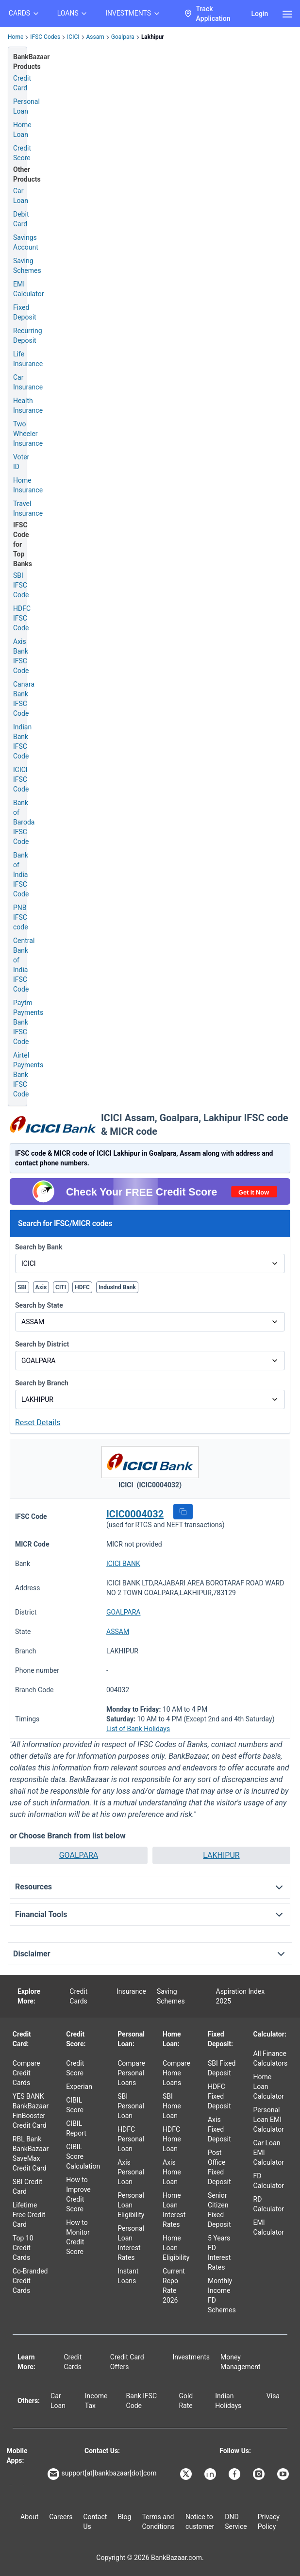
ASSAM (117, 1631)
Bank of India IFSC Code (21, 874)
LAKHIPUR (221, 1855)
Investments (191, 2357)
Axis (41, 1287)
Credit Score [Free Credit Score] (22, 153)
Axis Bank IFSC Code (21, 656)
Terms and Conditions (158, 2521)
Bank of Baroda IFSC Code (23, 822)
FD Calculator (268, 2180)
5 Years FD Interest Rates (219, 2252)
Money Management (240, 2362)
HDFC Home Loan (172, 2139)
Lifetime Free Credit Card (29, 2214)
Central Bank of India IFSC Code (23, 965)
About (29, 2517)
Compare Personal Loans (131, 2073)
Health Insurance (28, 405)
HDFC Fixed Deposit (219, 2096)
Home (15, 37)
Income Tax (96, 2400)
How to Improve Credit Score (78, 2194)
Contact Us (95, 2521)
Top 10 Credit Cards (23, 2247)
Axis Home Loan (172, 2172)
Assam (95, 37)
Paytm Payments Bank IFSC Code (28, 1022)
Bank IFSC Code (141, 2400)
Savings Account (25, 242)
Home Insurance (28, 485)
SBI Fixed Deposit (222, 2068)
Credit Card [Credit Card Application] (22, 83)
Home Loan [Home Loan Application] (22, 129)
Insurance (131, 1991)
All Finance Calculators (270, 2058)
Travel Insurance (28, 508)
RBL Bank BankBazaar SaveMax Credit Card (31, 2153)
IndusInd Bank (117, 1287)
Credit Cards (78, 1996)
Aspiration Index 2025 (240, 1996)
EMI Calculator (28, 289)
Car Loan (20, 195)
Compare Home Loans (176, 2073)
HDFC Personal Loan (130, 2139)
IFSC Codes (45, 37)
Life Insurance (28, 359)
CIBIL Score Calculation (83, 2156)
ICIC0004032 (135, 1514)
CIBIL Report (76, 2128)
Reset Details (37, 1422)
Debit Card (21, 219)
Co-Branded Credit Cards (30, 2280)
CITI (60, 1287)
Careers (60, 2517)
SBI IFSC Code (21, 585)
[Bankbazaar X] (187, 2474)
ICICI (73, 37)
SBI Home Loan (172, 2106)
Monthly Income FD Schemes (222, 2295)
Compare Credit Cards (26, 2073)
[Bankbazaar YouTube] (284, 2474)
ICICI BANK (123, 1563)
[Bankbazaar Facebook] (235, 2474)
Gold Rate (186, 2400)
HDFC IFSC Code (22, 618)
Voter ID (21, 462)
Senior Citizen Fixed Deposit (219, 2209)
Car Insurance (28, 382)
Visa (273, 2396)
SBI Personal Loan (130, 2106)
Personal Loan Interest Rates (130, 2242)
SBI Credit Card (27, 2186)
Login (259, 13)
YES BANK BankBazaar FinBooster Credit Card (31, 2110)
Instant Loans (127, 2276)
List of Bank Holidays (138, 1729)
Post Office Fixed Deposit (219, 2167)
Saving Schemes (27, 265)
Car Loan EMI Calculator (268, 2152)
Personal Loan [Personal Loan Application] (26, 106)
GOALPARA (123, 1612)
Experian (79, 2086)
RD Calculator (268, 2204)
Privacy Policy (269, 2521)
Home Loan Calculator (268, 2086)
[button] (183, 1511)
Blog (124, 2517)
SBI (22, 1287)
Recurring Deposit (27, 335)
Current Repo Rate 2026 (174, 2285)
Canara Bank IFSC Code (23, 698)
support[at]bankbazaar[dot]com (102, 2474)
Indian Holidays (228, 2400)
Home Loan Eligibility (176, 2247)
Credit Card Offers (127, 2362)
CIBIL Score (74, 2105)
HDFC (82, 1287)
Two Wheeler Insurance (28, 433)
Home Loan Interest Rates (174, 2209)
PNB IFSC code (20, 917)
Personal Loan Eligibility (130, 2205)
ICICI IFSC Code (21, 779)
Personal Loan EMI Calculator (268, 2119)
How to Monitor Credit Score (78, 2237)
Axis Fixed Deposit (219, 2129)
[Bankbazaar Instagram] (260, 2474)
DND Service (236, 2521)
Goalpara (122, 37)
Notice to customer (199, 2521)
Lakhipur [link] (152, 37)
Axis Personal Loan (130, 2172)
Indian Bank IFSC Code (22, 741)
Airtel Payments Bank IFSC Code (28, 1074)
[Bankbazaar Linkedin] (211, 2474)
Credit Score (75, 2068)
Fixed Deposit (24, 312)
